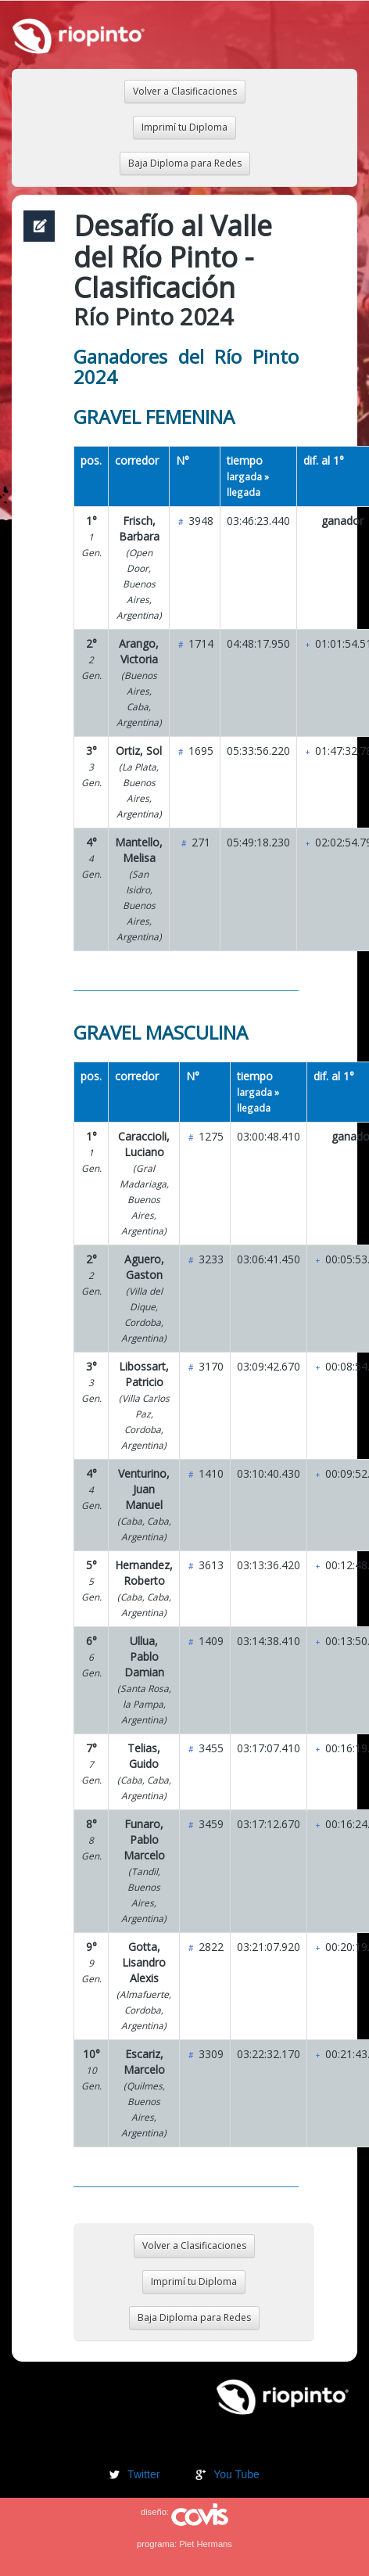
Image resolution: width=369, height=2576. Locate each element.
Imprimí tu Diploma (184, 127)
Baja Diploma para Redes (185, 163)
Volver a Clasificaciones (185, 91)
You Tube (236, 2474)
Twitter (143, 2474)
